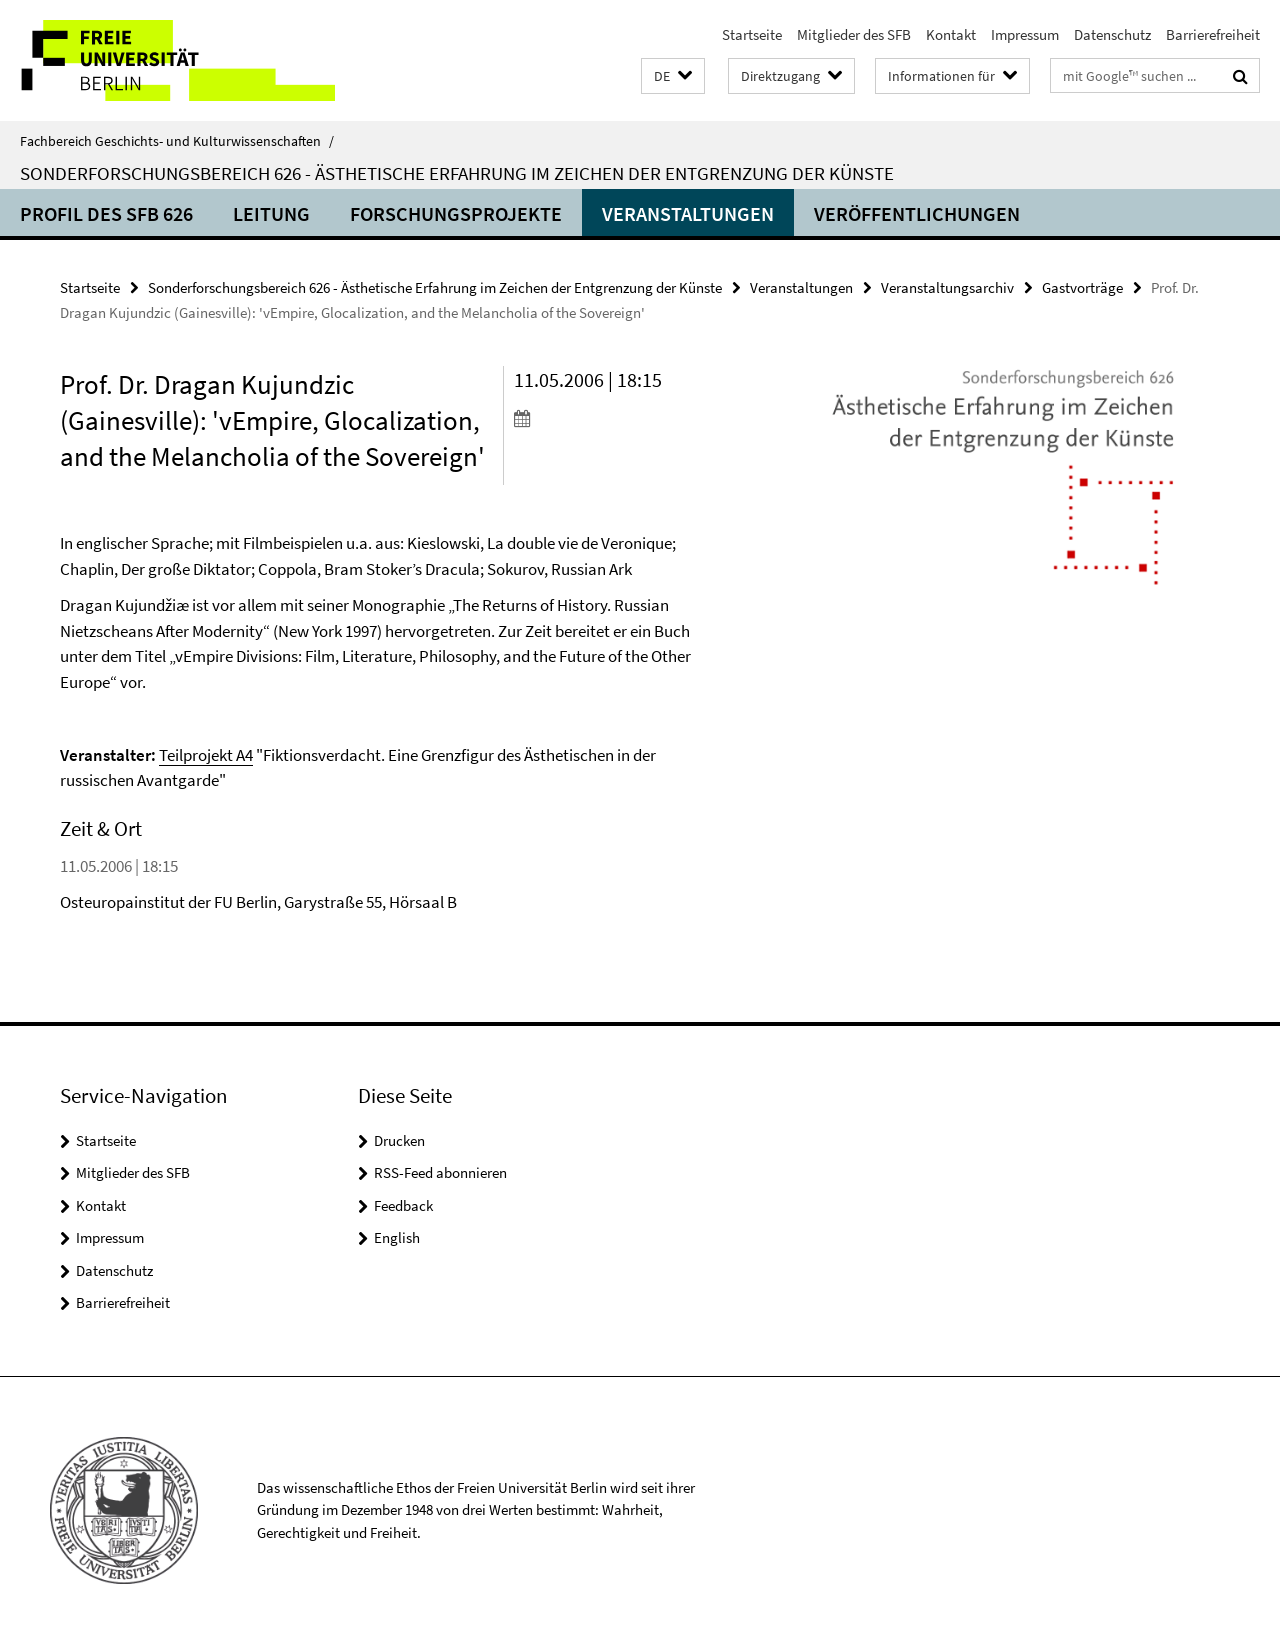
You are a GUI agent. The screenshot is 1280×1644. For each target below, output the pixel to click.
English (397, 1237)
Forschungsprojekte (456, 213)
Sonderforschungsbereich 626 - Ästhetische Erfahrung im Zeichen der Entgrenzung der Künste (457, 173)
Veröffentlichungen (917, 213)
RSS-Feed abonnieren (440, 1172)
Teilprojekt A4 (206, 755)
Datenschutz (1112, 34)
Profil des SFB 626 (106, 213)
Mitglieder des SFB (854, 34)
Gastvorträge (1082, 287)
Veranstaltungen (688, 213)
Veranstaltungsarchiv (947, 287)
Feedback (403, 1205)
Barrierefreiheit (1213, 34)
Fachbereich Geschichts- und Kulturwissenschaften (177, 141)
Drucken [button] (399, 1140)
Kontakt (951, 34)
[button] (673, 76)
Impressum (1025, 34)
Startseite (752, 34)
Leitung (271, 213)
